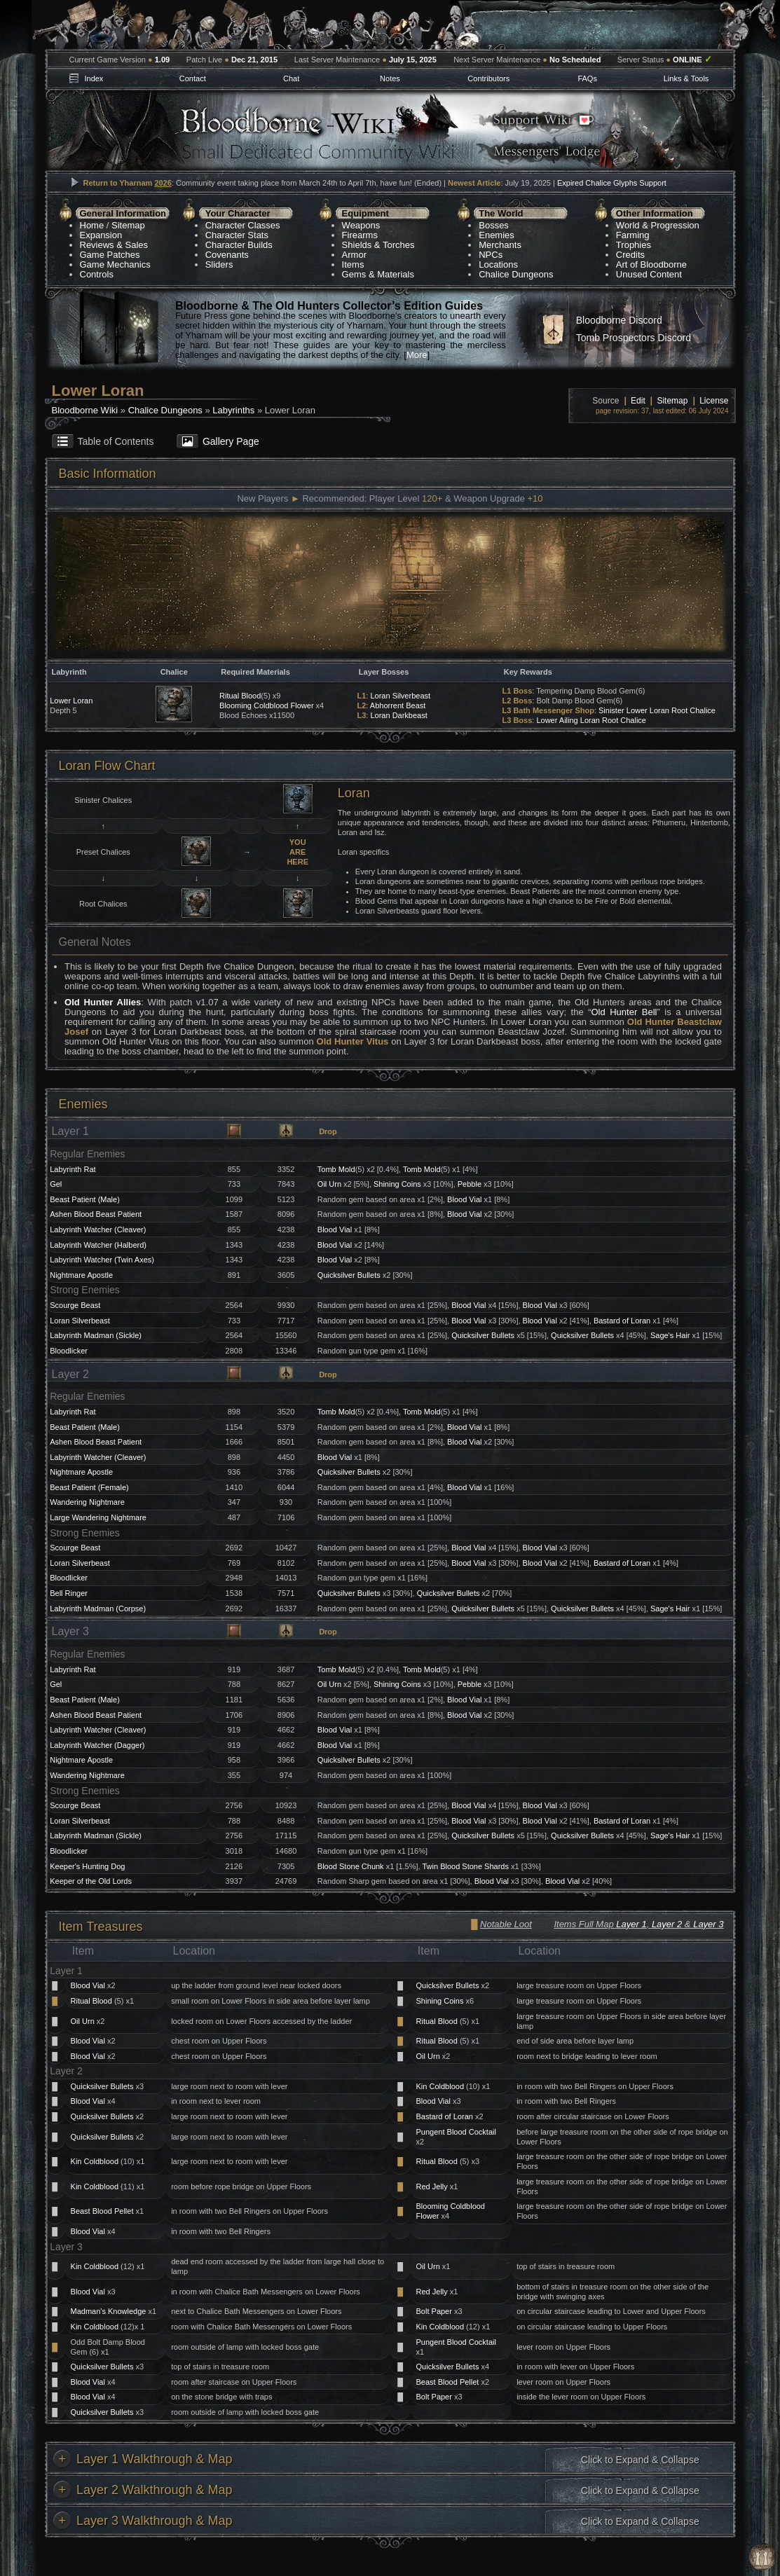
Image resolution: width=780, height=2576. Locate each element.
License (713, 401)
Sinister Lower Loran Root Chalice (657, 710)
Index (93, 78)
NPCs (490, 254)
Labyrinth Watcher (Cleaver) (98, 1229)
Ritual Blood (240, 695)
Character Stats (236, 235)
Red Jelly (432, 2186)
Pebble (469, 1184)
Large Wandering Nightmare (98, 1517)
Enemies (496, 235)
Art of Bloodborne (651, 264)
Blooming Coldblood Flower (266, 705)
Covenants (227, 254)
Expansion (101, 235)
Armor (354, 254)
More (416, 355)
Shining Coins (397, 1184)
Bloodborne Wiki (85, 410)
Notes (390, 78)
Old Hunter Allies (102, 1002)
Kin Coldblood (440, 2086)
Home (92, 225)
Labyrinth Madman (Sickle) (96, 1335)
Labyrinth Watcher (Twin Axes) (102, 1259)
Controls (97, 274)
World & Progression (657, 225)
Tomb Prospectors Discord (633, 337)
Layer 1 (631, 1924)
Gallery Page (231, 441)
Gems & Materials (378, 274)
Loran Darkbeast (398, 715)
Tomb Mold (336, 1169)
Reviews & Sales (114, 245)
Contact (192, 78)
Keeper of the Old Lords (91, 1881)
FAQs (587, 78)
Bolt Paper (434, 2311)
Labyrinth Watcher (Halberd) (98, 1245)
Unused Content (649, 274)
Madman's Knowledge (108, 2311)
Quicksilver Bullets (349, 1275)
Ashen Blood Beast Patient (96, 1214)
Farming (633, 235)
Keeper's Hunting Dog (87, 1866)
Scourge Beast (75, 1305)
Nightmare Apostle (81, 1275)
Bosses (494, 225)
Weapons (361, 225)
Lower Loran (71, 700)
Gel (56, 1184)
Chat (291, 78)
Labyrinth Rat (72, 1169)
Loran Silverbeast (400, 695)
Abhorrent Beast (398, 705)
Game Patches (110, 254)
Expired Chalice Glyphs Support (611, 183)
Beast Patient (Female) (89, 1487)
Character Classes (242, 225)
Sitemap (128, 225)
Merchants (500, 245)
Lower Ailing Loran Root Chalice (591, 720)
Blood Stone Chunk (350, 1866)
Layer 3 (708, 1924)
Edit (638, 401)
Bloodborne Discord (619, 320)
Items (353, 264)
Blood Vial (464, 1199)
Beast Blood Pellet (102, 2211)
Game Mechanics (115, 264)
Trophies (633, 245)
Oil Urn (329, 1184)
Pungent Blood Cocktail (456, 2132)
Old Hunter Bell (624, 1012)
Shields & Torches (378, 245)
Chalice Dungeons (516, 274)
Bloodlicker (69, 1350)
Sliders (219, 264)
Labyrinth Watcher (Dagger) (97, 1745)
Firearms (360, 235)
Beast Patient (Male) (85, 1199)
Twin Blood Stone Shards (465, 1866)
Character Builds (239, 245)
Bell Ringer (69, 1593)
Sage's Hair (670, 1335)
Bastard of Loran (622, 1320)
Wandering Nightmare (87, 1502)
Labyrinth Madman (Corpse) (98, 1608)
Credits (630, 254)
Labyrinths (233, 410)
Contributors (488, 78)
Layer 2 (667, 1924)
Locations (498, 264)
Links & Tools (686, 78)
